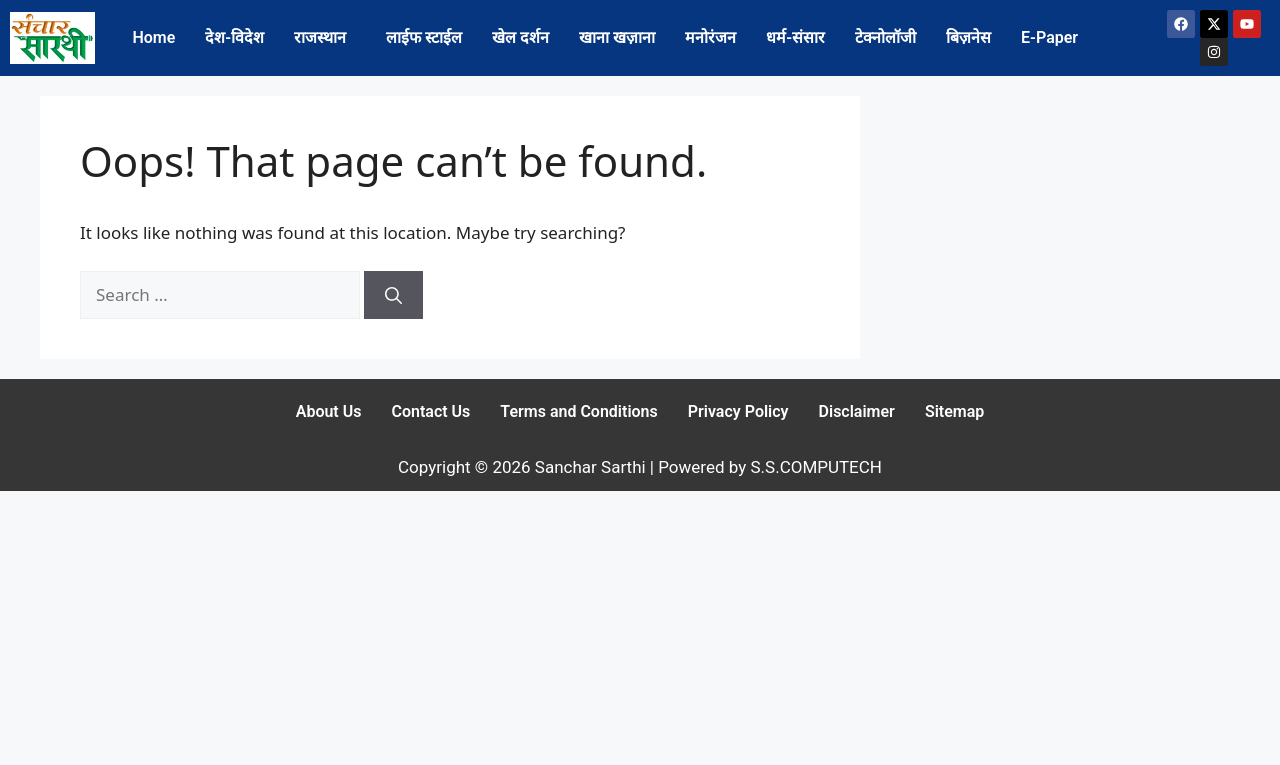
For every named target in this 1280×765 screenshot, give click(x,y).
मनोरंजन (710, 37)
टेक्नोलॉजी (885, 37)
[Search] (393, 295)
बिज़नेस (968, 37)
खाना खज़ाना (617, 37)
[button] (325, 38)
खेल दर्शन (520, 37)
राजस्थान (320, 37)
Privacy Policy (738, 411)
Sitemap (954, 411)
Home (153, 37)
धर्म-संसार (795, 37)
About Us (329, 411)
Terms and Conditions (578, 411)
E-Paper (1049, 37)
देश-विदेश (234, 37)
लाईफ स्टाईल (424, 37)
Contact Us (430, 411)
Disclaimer (857, 411)
